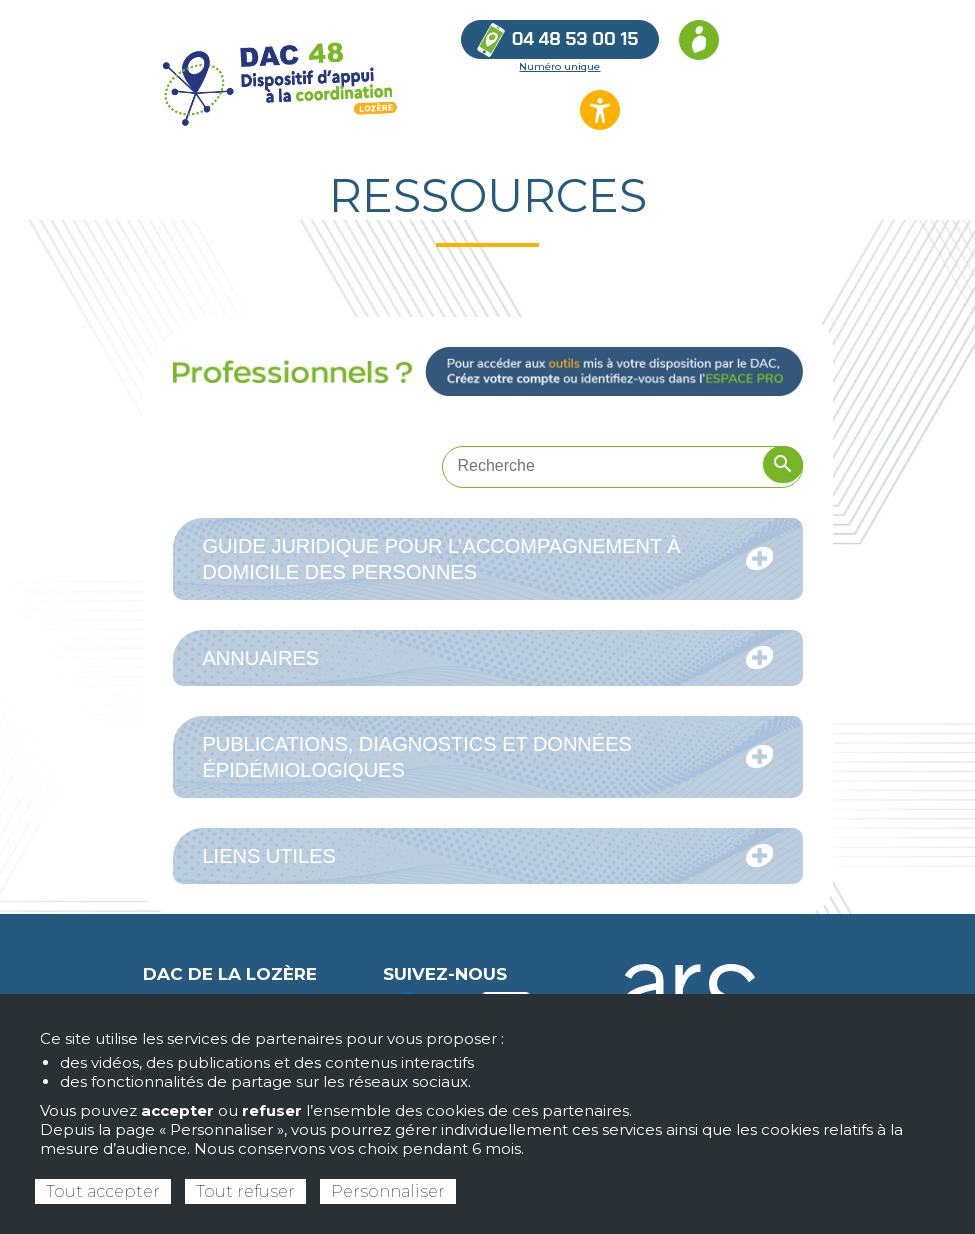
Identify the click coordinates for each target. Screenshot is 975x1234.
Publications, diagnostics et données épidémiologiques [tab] (488, 757)
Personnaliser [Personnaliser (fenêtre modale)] (388, 1191)
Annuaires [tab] (488, 657)
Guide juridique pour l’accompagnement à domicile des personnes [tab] (488, 559)
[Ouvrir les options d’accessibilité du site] (600, 110)
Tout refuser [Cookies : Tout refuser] (245, 1191)
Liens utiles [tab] (488, 855)
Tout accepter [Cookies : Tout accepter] (103, 1191)
